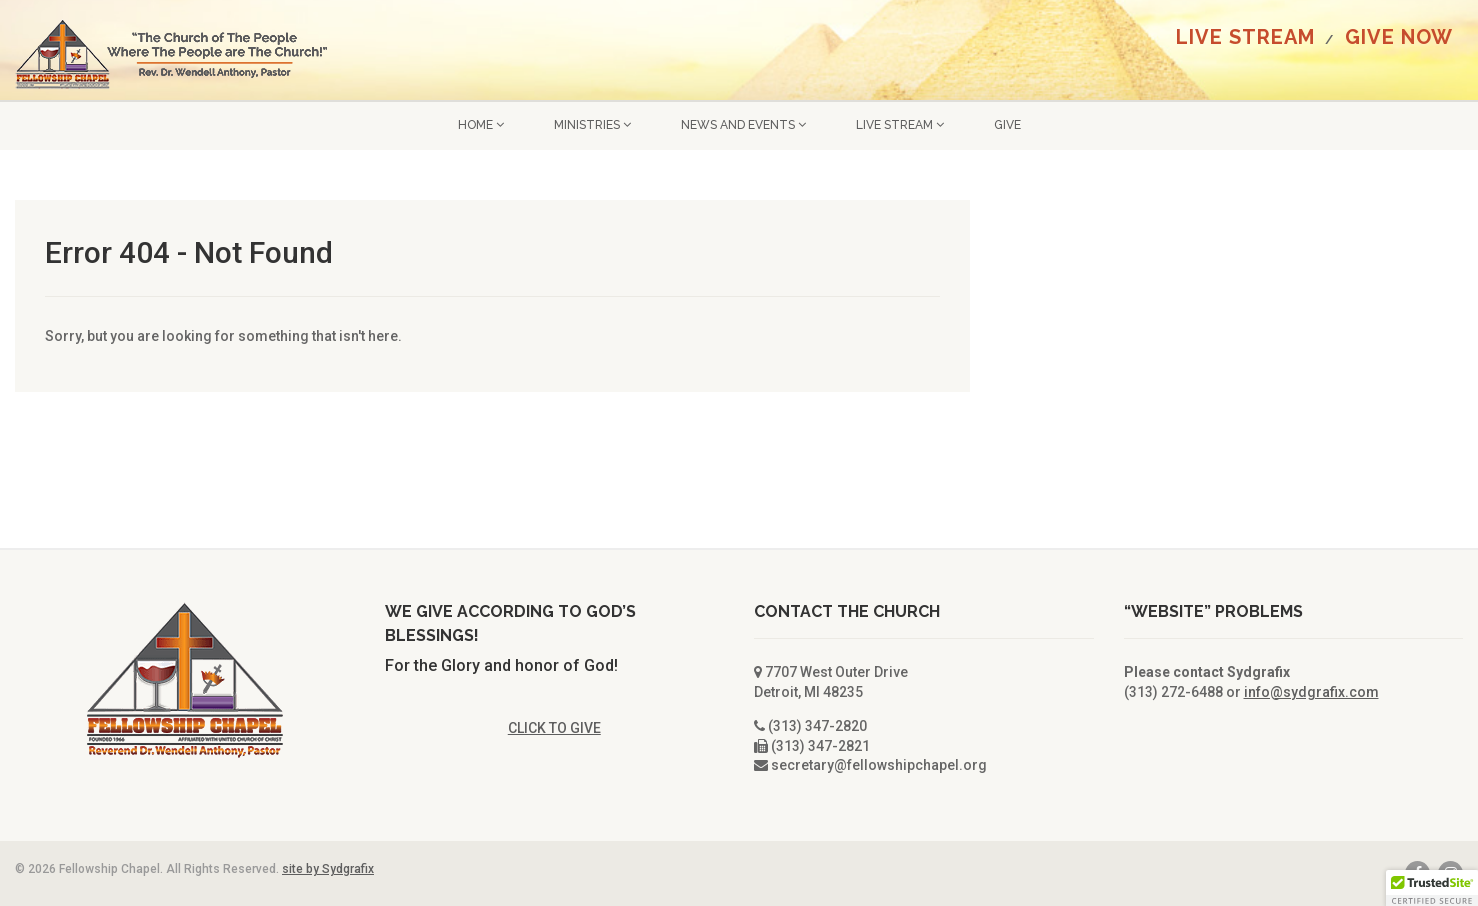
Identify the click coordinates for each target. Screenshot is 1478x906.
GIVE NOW (1399, 37)
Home (481, 125)
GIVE (1007, 125)
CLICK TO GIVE (554, 728)
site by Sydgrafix (328, 869)
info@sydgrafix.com (1311, 692)
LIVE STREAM (1245, 37)
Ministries (592, 125)
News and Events (743, 125)
